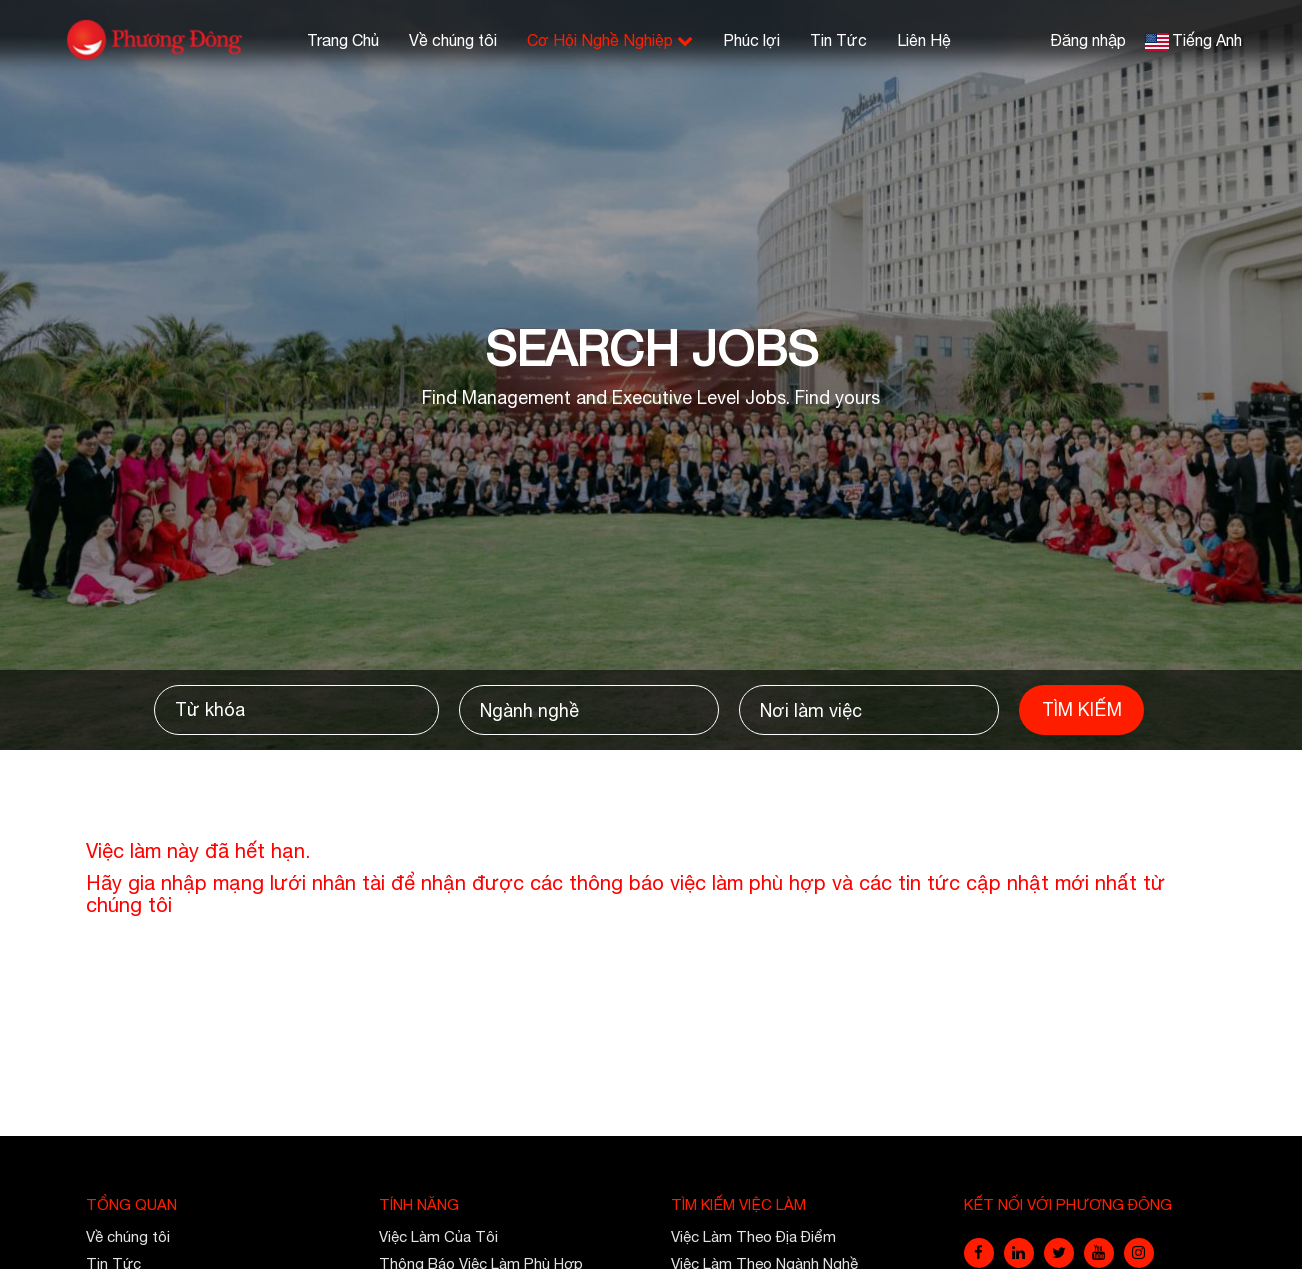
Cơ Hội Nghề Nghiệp (610, 40)
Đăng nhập (1088, 40)
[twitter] (1059, 1253)
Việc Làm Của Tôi (438, 1236)
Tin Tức (838, 40)
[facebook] (979, 1253)
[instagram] (1139, 1253)
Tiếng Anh (1207, 40)
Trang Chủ (343, 40)
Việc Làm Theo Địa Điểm (753, 1236)
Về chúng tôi (453, 40)
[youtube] (1099, 1253)
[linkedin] (1019, 1253)
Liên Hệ (924, 40)
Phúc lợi (751, 40)
